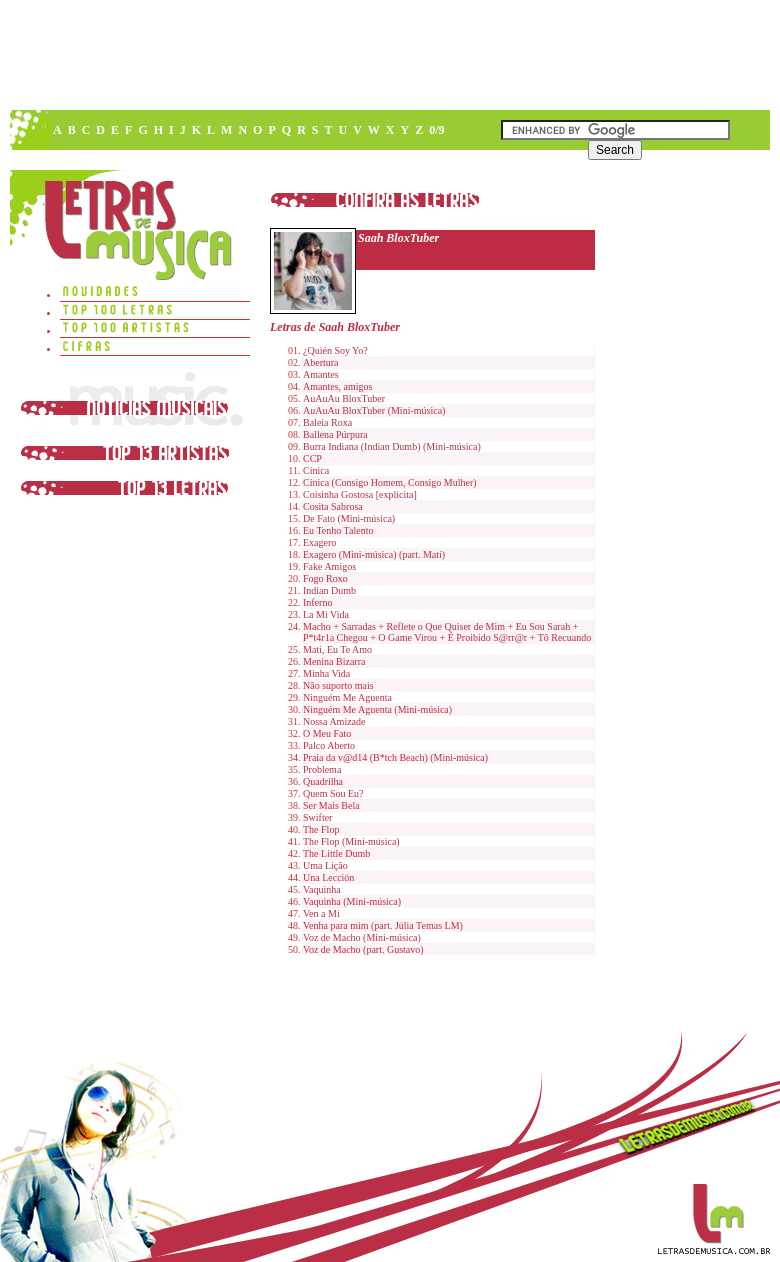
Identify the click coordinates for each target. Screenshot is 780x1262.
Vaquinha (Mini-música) (352, 901)
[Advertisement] (353, 150)
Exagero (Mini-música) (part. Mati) (374, 554)
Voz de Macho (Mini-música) (362, 937)
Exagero (319, 542)
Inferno (317, 602)
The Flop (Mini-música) (351, 841)
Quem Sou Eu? (333, 793)
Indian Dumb (329, 590)
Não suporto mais (338, 685)
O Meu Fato (327, 733)
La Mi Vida (326, 614)
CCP (312, 458)
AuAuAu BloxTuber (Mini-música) (374, 410)
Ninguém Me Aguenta (347, 697)
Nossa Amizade (334, 721)
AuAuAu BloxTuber (344, 398)
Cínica (316, 470)
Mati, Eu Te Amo (337, 649)
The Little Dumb (336, 853)
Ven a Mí (321, 913)
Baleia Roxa (327, 422)
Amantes (321, 374)
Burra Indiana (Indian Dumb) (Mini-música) (392, 446)
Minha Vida (326, 673)
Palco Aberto (329, 745)
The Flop (321, 829)
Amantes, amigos (337, 386)
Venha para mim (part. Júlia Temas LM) (383, 925)
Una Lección (328, 877)
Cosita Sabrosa (333, 506)
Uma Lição (325, 865)
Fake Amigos (329, 566)
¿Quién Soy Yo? (335, 350)
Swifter (317, 817)
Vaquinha (322, 889)
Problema (322, 769)
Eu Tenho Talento (338, 530)
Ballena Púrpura (335, 434)
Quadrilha (323, 781)
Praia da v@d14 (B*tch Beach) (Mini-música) (395, 757)
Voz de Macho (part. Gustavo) (363, 949)
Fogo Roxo (325, 578)
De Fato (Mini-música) (349, 518)
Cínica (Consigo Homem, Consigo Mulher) (390, 482)
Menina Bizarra (334, 661)
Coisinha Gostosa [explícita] (360, 494)
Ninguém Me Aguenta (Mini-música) (377, 709)
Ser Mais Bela (331, 805)
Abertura (321, 362)
